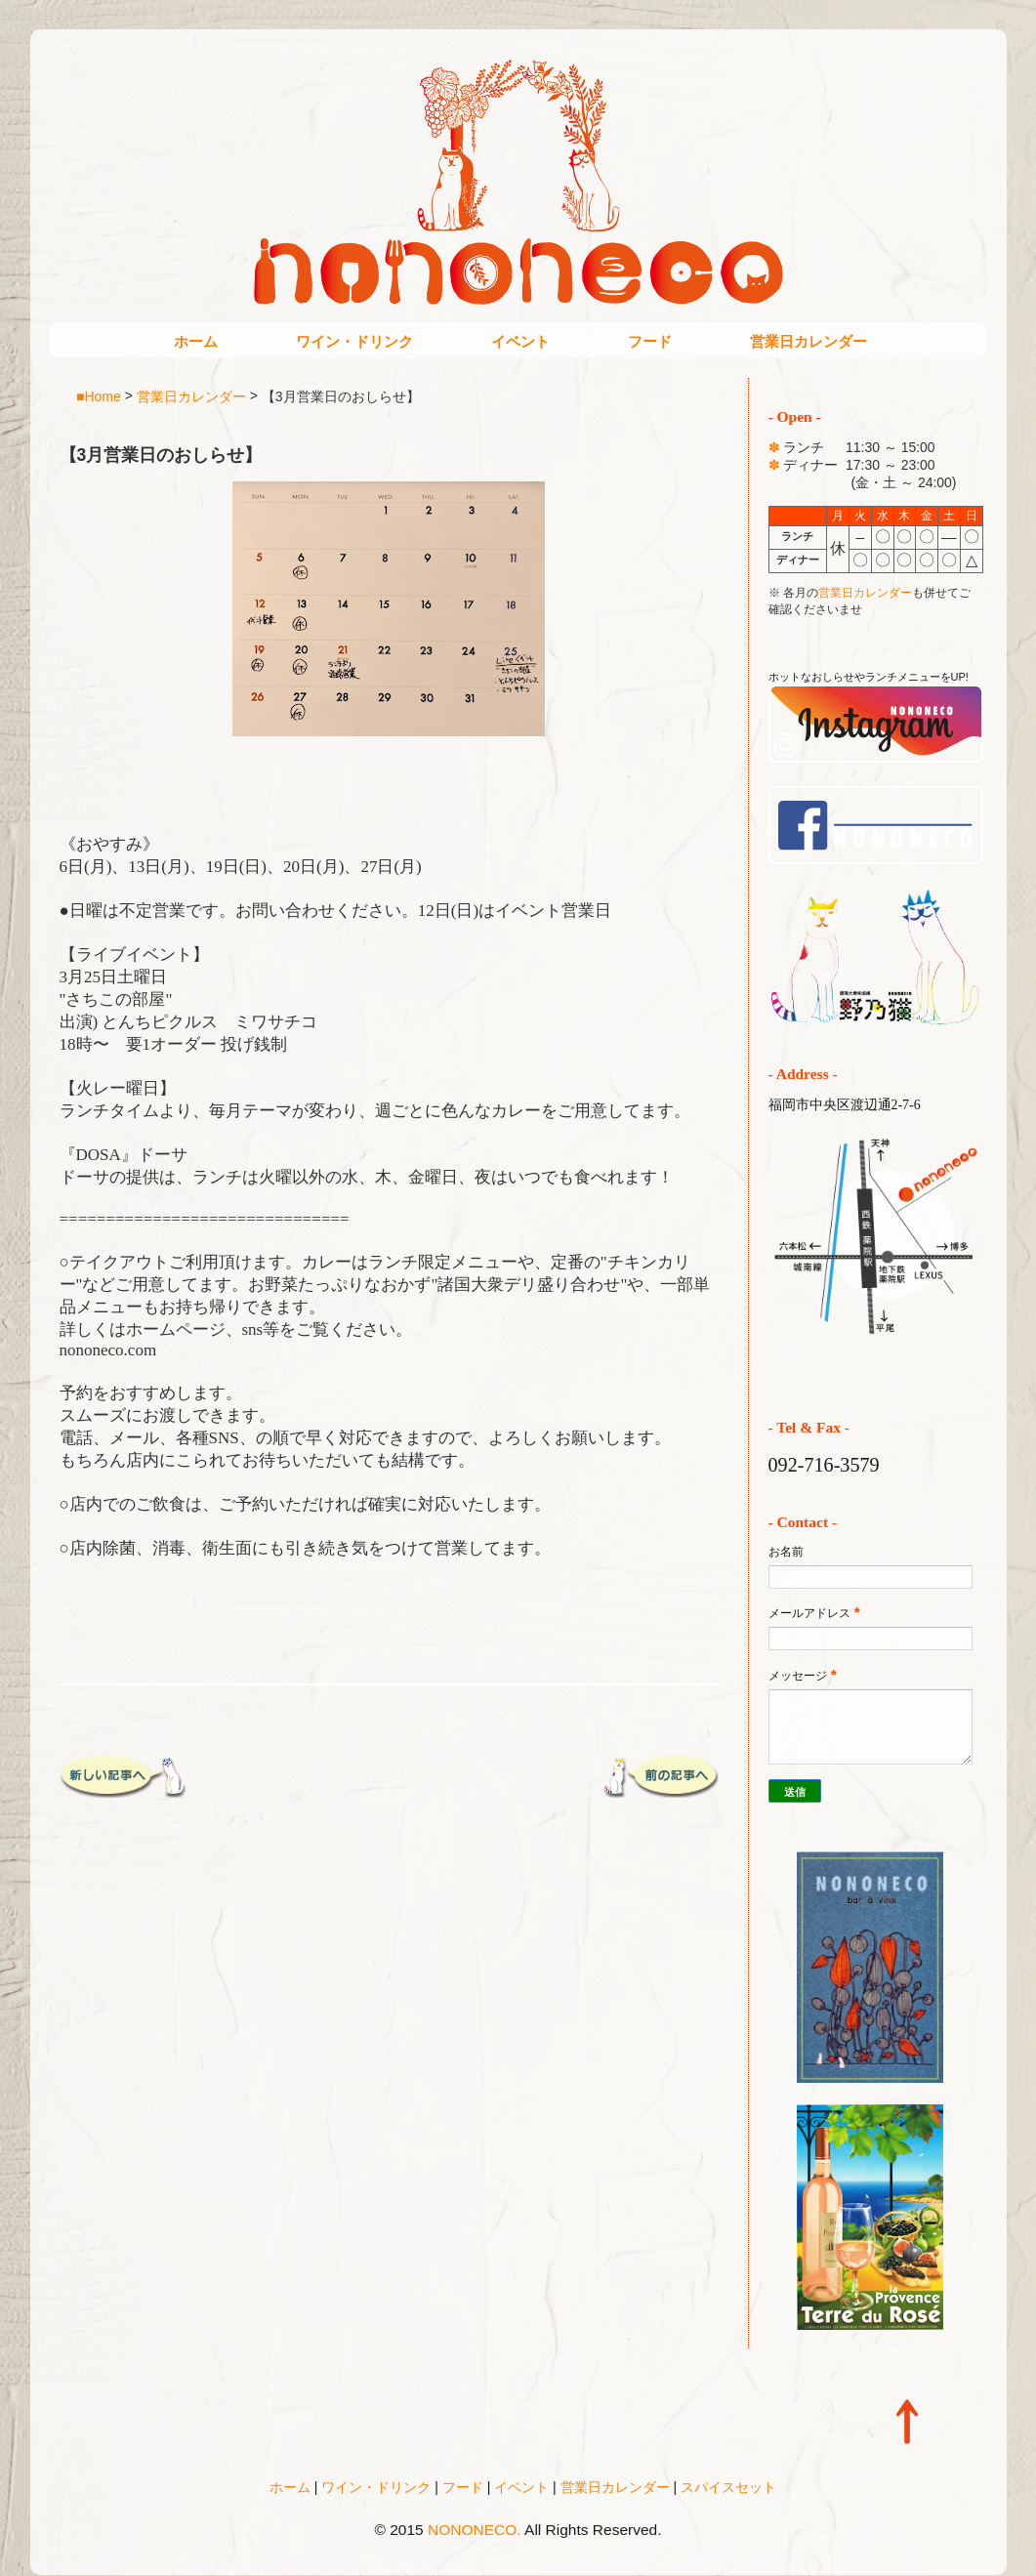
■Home (98, 395)
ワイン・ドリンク (354, 341)
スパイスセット (728, 2487)
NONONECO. (474, 2529)
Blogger (558, 2557)
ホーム (196, 341)
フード (650, 341)
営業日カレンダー (808, 341)
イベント (520, 341)
